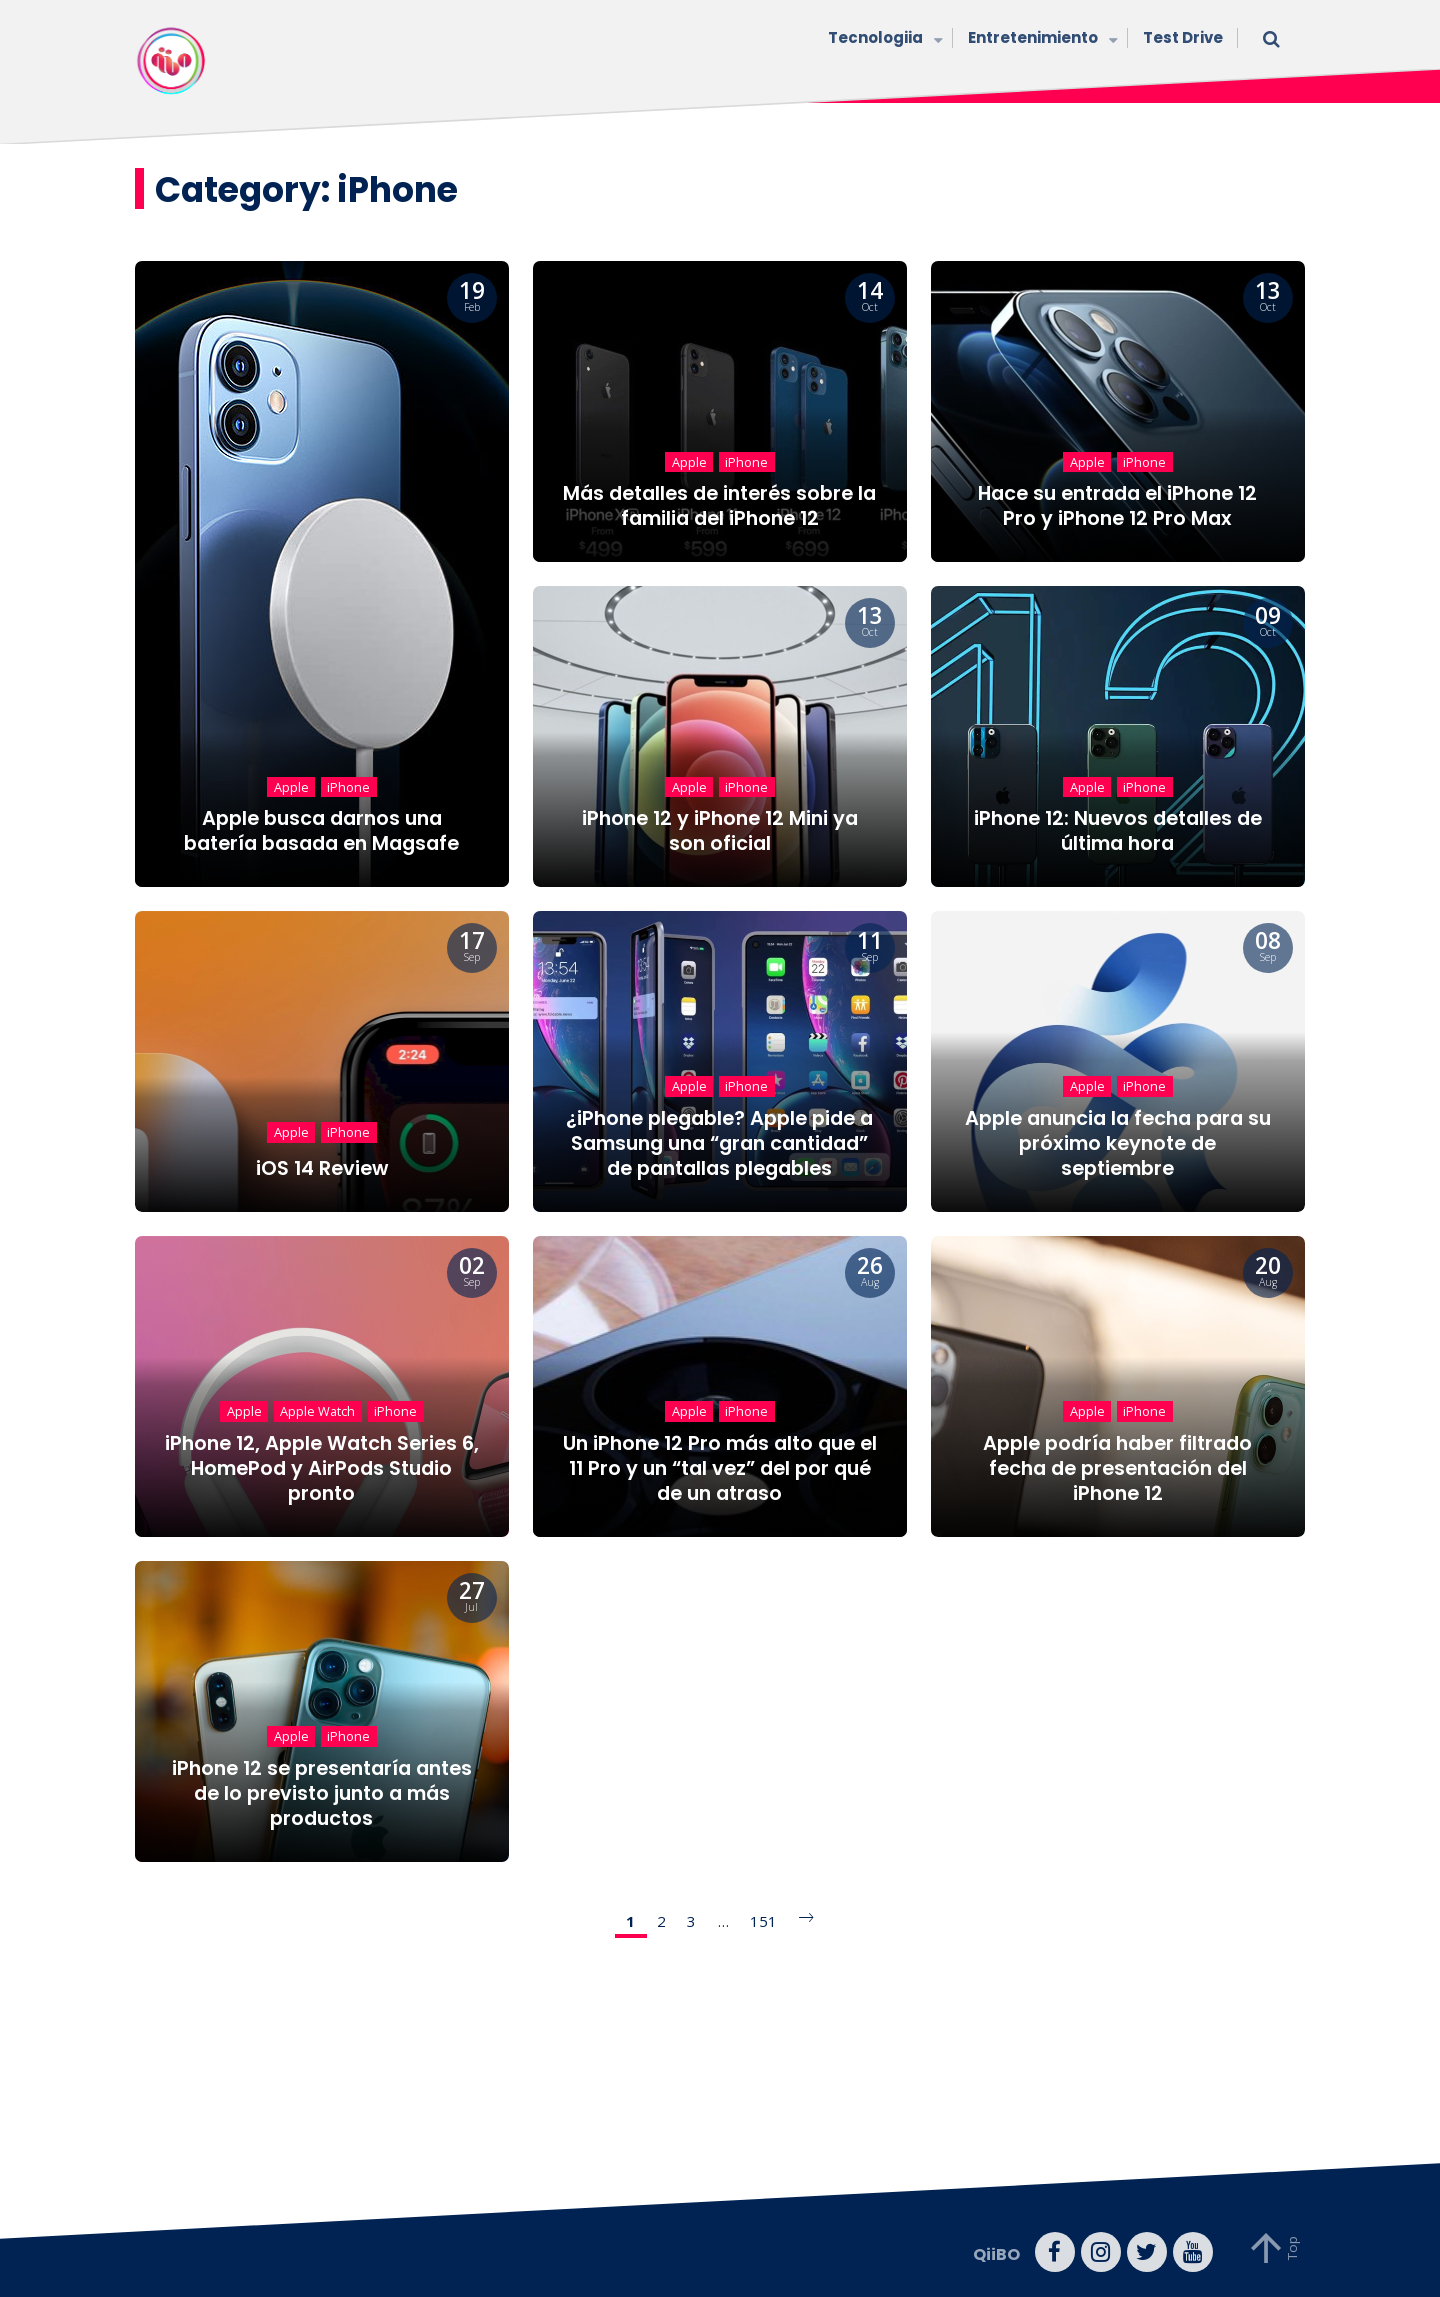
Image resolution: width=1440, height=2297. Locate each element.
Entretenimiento (1040, 39)
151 (763, 1921)
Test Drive (1183, 37)
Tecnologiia (883, 39)
